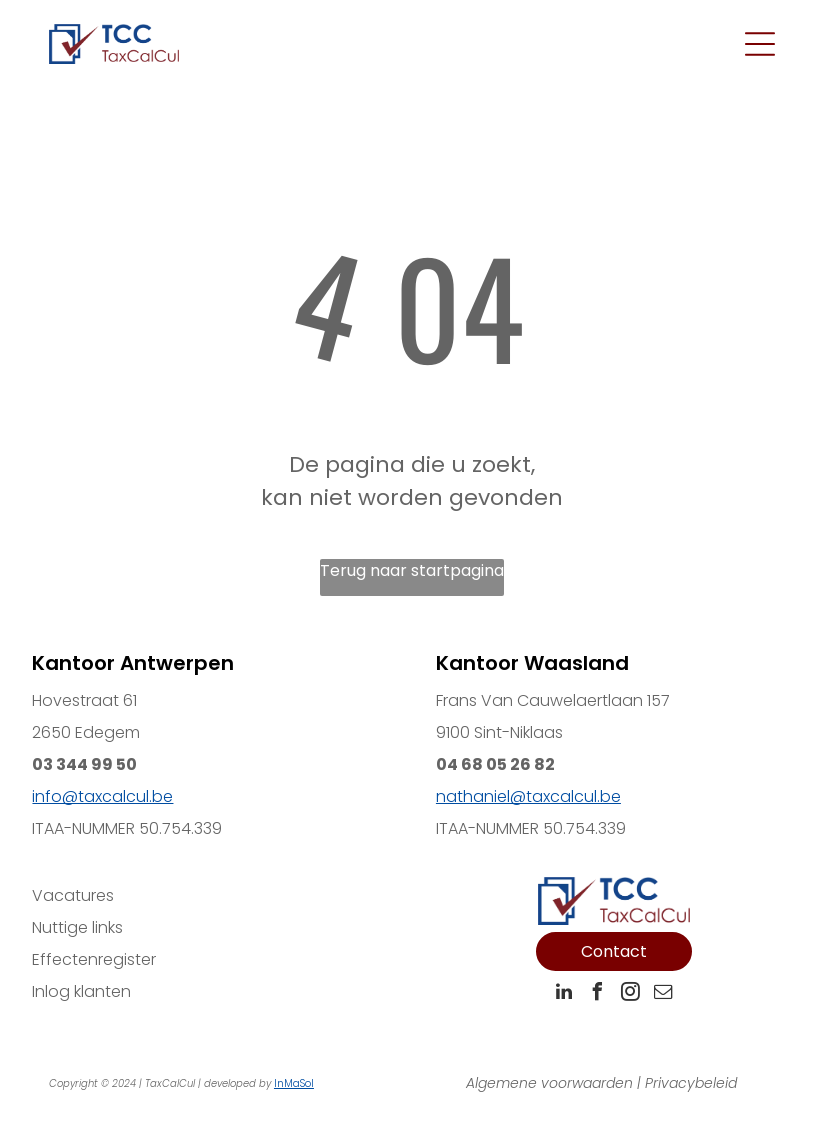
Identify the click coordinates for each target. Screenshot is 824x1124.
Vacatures (73, 895)
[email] (663, 994)
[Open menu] (760, 44)
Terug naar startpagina (412, 570)
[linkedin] (564, 994)
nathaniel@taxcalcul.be (528, 796)
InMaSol (294, 1083)
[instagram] (630, 994)
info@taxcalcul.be (102, 796)
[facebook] (597, 994)
